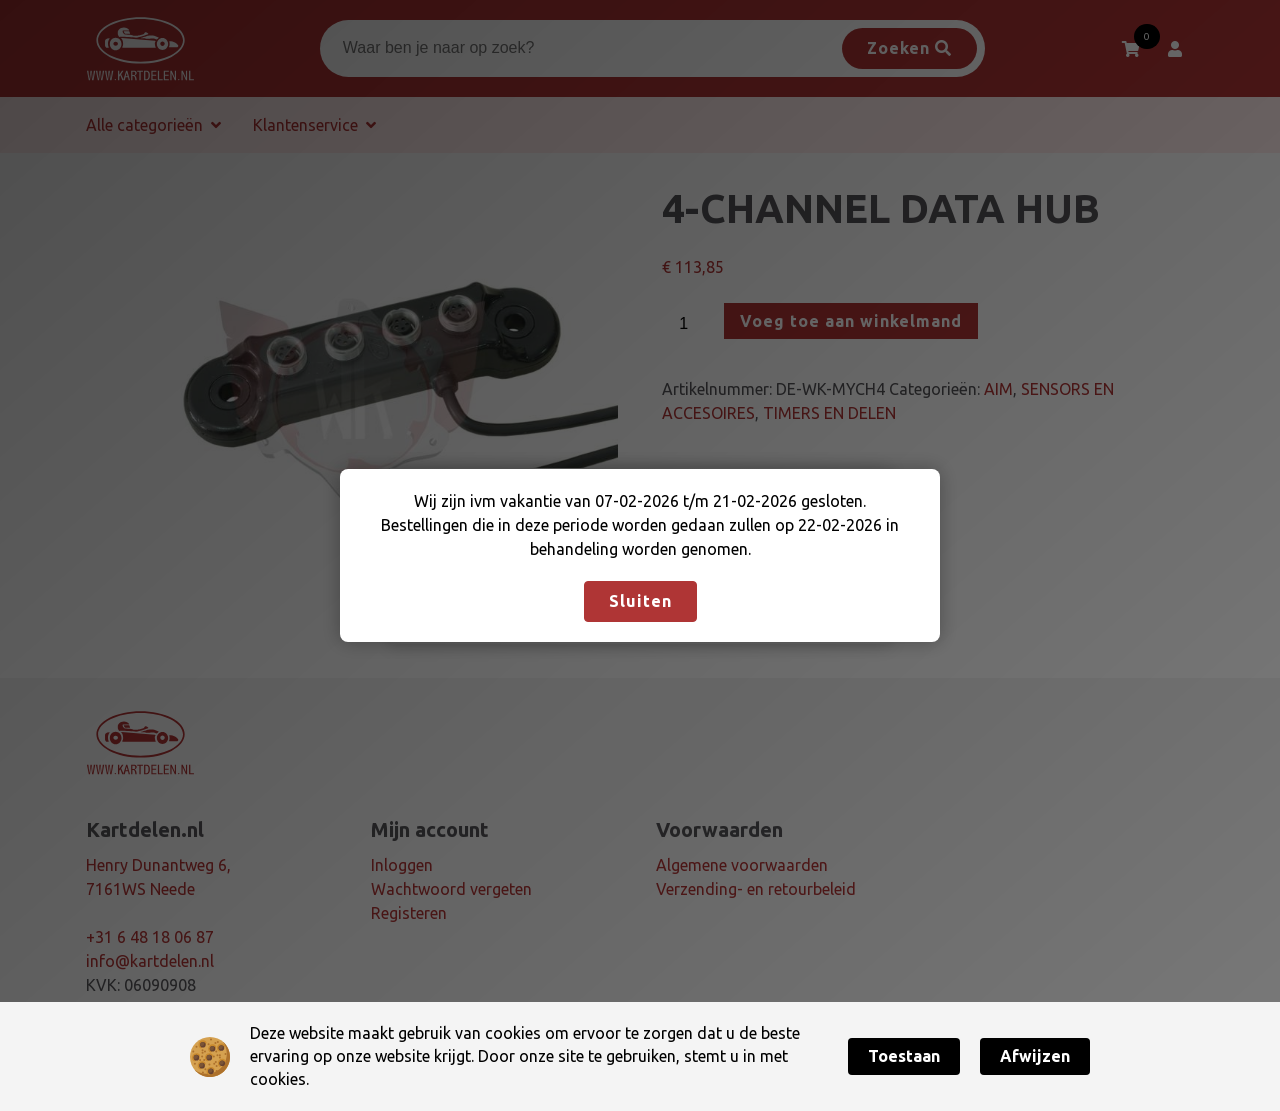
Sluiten (640, 601)
